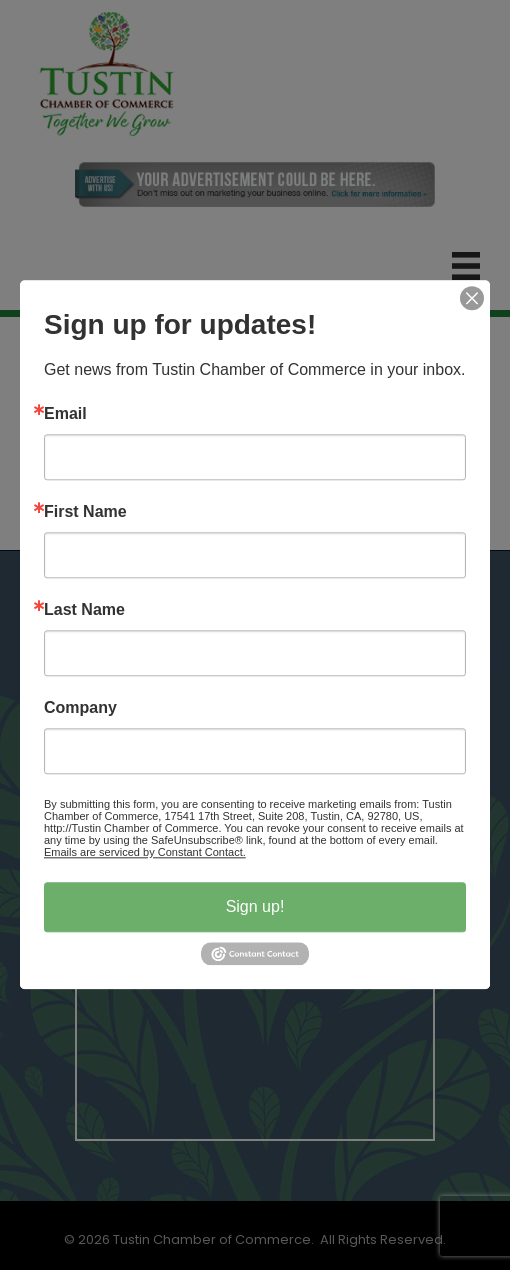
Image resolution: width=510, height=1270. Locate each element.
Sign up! (255, 906)
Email (65, 414)
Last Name (84, 610)
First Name (85, 512)
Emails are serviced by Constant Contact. (145, 852)
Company (80, 708)
